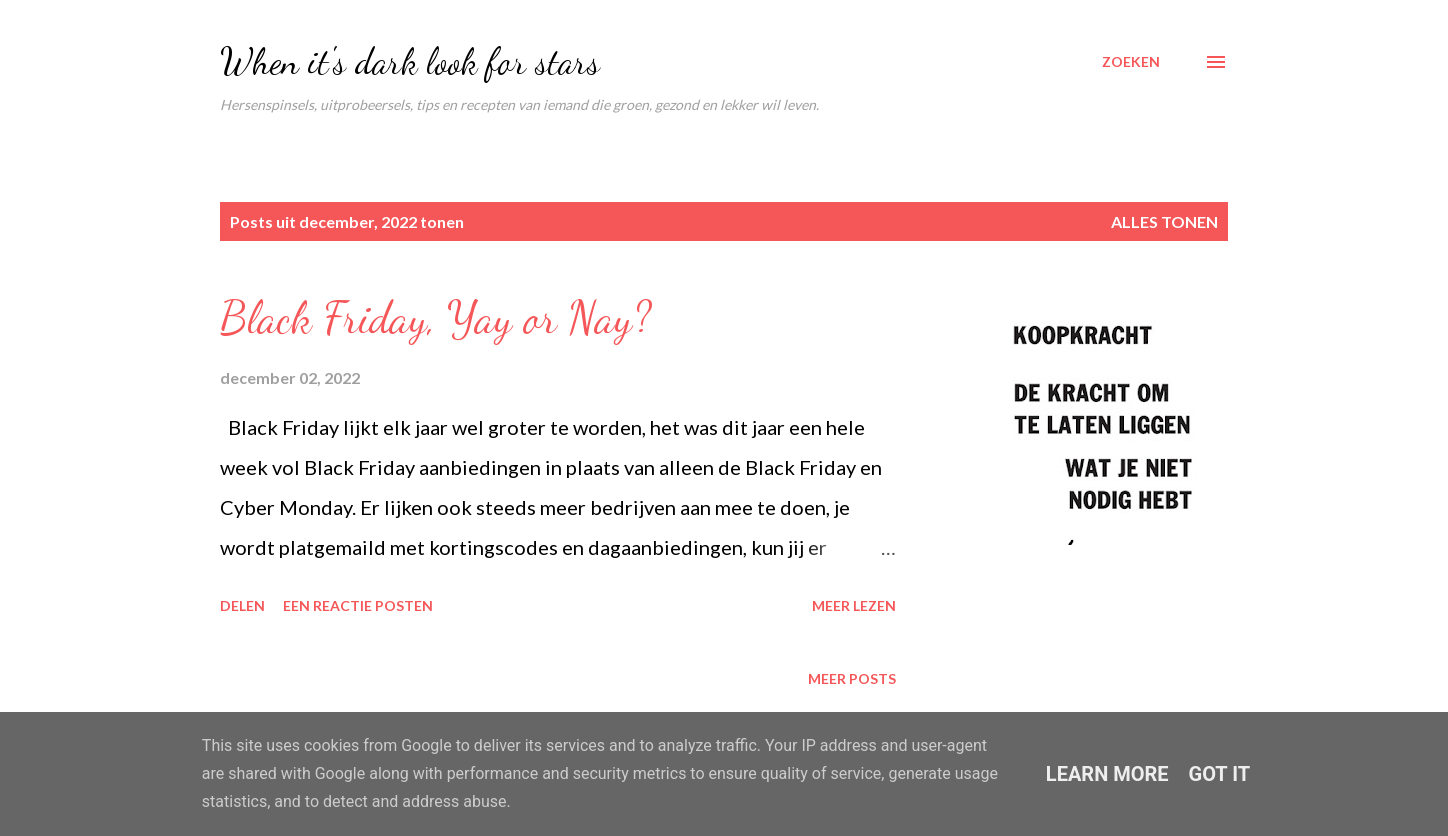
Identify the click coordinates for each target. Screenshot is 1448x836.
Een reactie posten (358, 605)
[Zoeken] (1131, 62)
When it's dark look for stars (410, 61)
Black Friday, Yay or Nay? (435, 318)
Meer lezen (854, 605)
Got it (1220, 774)
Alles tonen (1164, 221)
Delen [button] (242, 605)
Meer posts (852, 678)
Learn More (1107, 774)
